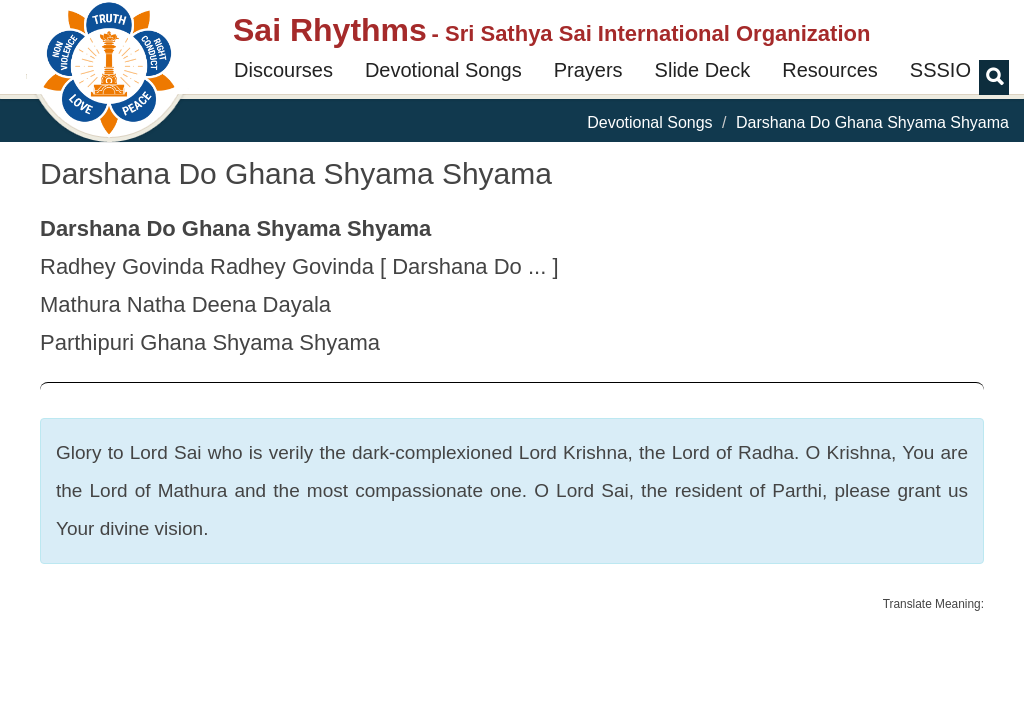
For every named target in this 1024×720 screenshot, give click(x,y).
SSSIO (940, 70)
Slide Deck (703, 70)
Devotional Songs (443, 70)
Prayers (588, 70)
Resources (830, 70)
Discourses (283, 70)
